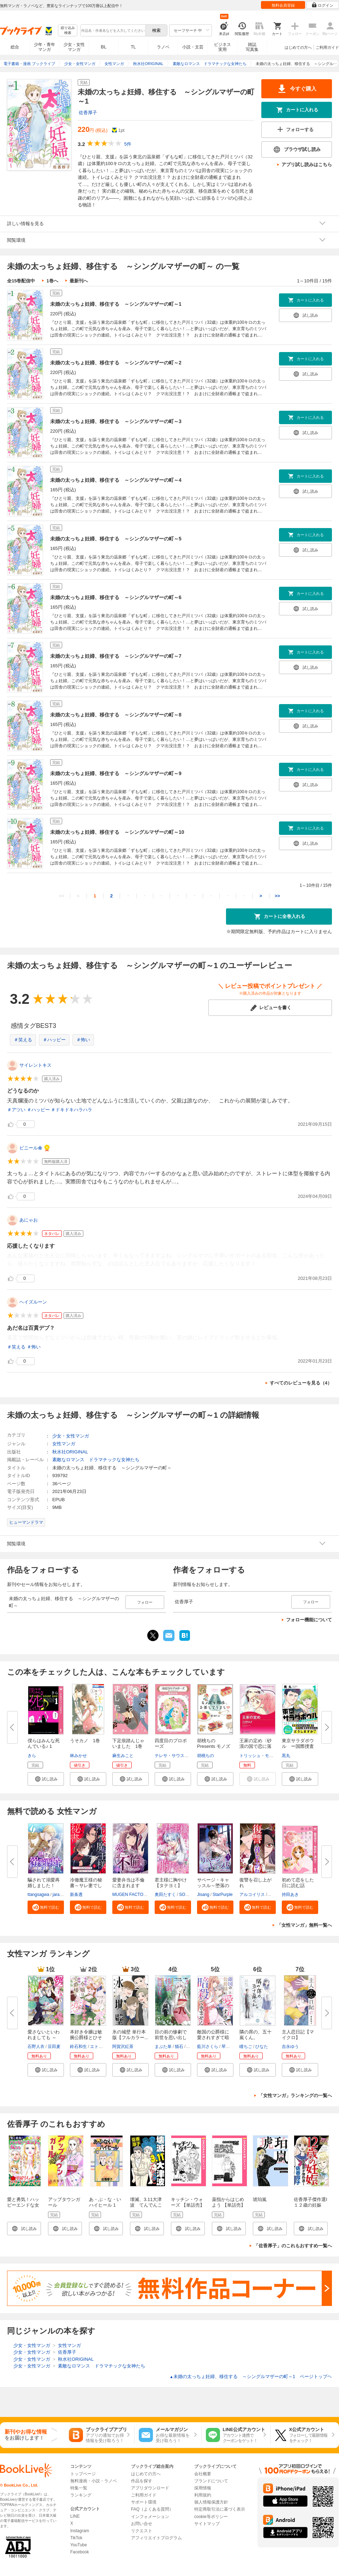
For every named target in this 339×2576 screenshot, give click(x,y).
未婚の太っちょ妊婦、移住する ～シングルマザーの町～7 (116, 656)
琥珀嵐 (260, 2199)
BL (104, 46)
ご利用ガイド (327, 47)
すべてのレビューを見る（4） (301, 1383)
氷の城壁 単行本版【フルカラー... (130, 2034)
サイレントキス (35, 1065)
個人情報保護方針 (211, 2502)
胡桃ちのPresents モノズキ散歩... (213, 1746)
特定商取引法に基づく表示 (219, 2509)
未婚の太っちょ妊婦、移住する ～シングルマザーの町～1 (116, 304)
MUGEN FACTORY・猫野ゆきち (143, 1894)
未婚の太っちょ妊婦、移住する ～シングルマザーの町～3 (116, 421)
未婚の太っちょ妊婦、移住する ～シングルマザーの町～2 (116, 362)
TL (133, 47)
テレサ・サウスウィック (178, 1755)
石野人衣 (36, 2046)
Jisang (203, 1894)
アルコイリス (252, 1894)
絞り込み (68, 30)
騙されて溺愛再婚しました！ (44, 1882)
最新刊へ (79, 280)
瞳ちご (245, 2046)
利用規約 (202, 2495)
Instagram (79, 2530)
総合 (15, 47)
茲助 (191, 2046)
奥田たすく (165, 1894)
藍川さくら (207, 2046)
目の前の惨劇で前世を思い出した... (171, 2037)
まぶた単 (163, 2046)
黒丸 (286, 1755)
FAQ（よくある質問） (152, 2509)
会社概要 (202, 2473)
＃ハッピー (54, 1039)
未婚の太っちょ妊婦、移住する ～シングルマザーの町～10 (117, 832)
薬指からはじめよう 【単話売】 (228, 2202)
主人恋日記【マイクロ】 (298, 2034)
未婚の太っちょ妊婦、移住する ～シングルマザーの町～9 (116, 773)
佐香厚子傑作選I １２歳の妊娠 (313, 2202)
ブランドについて (211, 2480)
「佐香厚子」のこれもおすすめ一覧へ (293, 2245)
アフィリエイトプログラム (156, 2537)
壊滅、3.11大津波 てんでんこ (146, 2202)
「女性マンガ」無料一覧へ (304, 1925)
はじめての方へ (298, 47)
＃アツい (16, 1109)
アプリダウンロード (150, 2488)
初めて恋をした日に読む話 (298, 1882)
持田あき (290, 1894)
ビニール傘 (30, 1148)
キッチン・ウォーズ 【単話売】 (187, 2202)
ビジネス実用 (222, 47)
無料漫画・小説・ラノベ (93, 2480)
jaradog (60, 1894)
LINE (75, 2516)
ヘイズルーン (33, 1302)
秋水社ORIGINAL (70, 1451)
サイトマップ (207, 2523)
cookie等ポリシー (211, 2516)
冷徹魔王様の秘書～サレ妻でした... (86, 1885)
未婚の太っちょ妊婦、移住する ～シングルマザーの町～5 (116, 538)
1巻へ (52, 280)
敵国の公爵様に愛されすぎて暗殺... (213, 2037)
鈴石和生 (78, 2046)
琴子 (225, 2046)
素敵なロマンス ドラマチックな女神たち (95, 1459)
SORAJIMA (190, 1894)
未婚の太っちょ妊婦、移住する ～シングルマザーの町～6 (116, 597)
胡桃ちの (205, 1755)
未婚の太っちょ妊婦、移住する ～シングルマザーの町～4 (116, 480)
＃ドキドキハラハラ (71, 1109)
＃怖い (83, 1039)
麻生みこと (122, 1755)
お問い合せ (141, 2523)
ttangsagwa (38, 1894)
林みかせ (78, 1755)
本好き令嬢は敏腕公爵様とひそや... (86, 2037)
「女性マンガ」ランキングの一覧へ (295, 2095)
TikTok (76, 2537)
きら (32, 1755)
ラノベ (163, 47)
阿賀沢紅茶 (122, 2046)
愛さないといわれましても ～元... (44, 2037)
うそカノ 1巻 (85, 1740)
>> (277, 895)
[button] (46, 1779)
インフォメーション (150, 2516)
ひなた (261, 2046)
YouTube (78, 2544)
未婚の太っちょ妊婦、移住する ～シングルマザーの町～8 (116, 715)
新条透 (76, 1894)
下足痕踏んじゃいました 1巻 (128, 1743)
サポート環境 (143, 2502)
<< (61, 895)
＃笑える (23, 1039)
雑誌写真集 (252, 47)
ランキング (80, 2495)
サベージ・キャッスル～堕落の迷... (213, 1885)
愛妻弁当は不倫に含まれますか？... (128, 1885)
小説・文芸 (192, 47)
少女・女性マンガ (74, 47)
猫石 (179, 2046)
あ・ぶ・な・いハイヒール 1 (105, 2202)
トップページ (83, 2473)
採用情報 (202, 2488)
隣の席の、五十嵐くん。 (255, 2034)
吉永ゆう (290, 2046)
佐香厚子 (88, 112)
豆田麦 (54, 2046)
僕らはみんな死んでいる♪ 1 (44, 1743)
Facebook (79, 2551)
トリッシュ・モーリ (258, 1755)
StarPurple (223, 1894)
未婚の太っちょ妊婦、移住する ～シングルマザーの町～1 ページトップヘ (251, 2376)
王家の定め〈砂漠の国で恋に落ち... (255, 1746)
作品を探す (141, 2480)
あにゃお (28, 1220)
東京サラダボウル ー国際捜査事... (298, 1746)
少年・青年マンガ (44, 47)
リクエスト (141, 2530)
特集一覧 (78, 2488)
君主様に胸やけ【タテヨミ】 (171, 1882)
